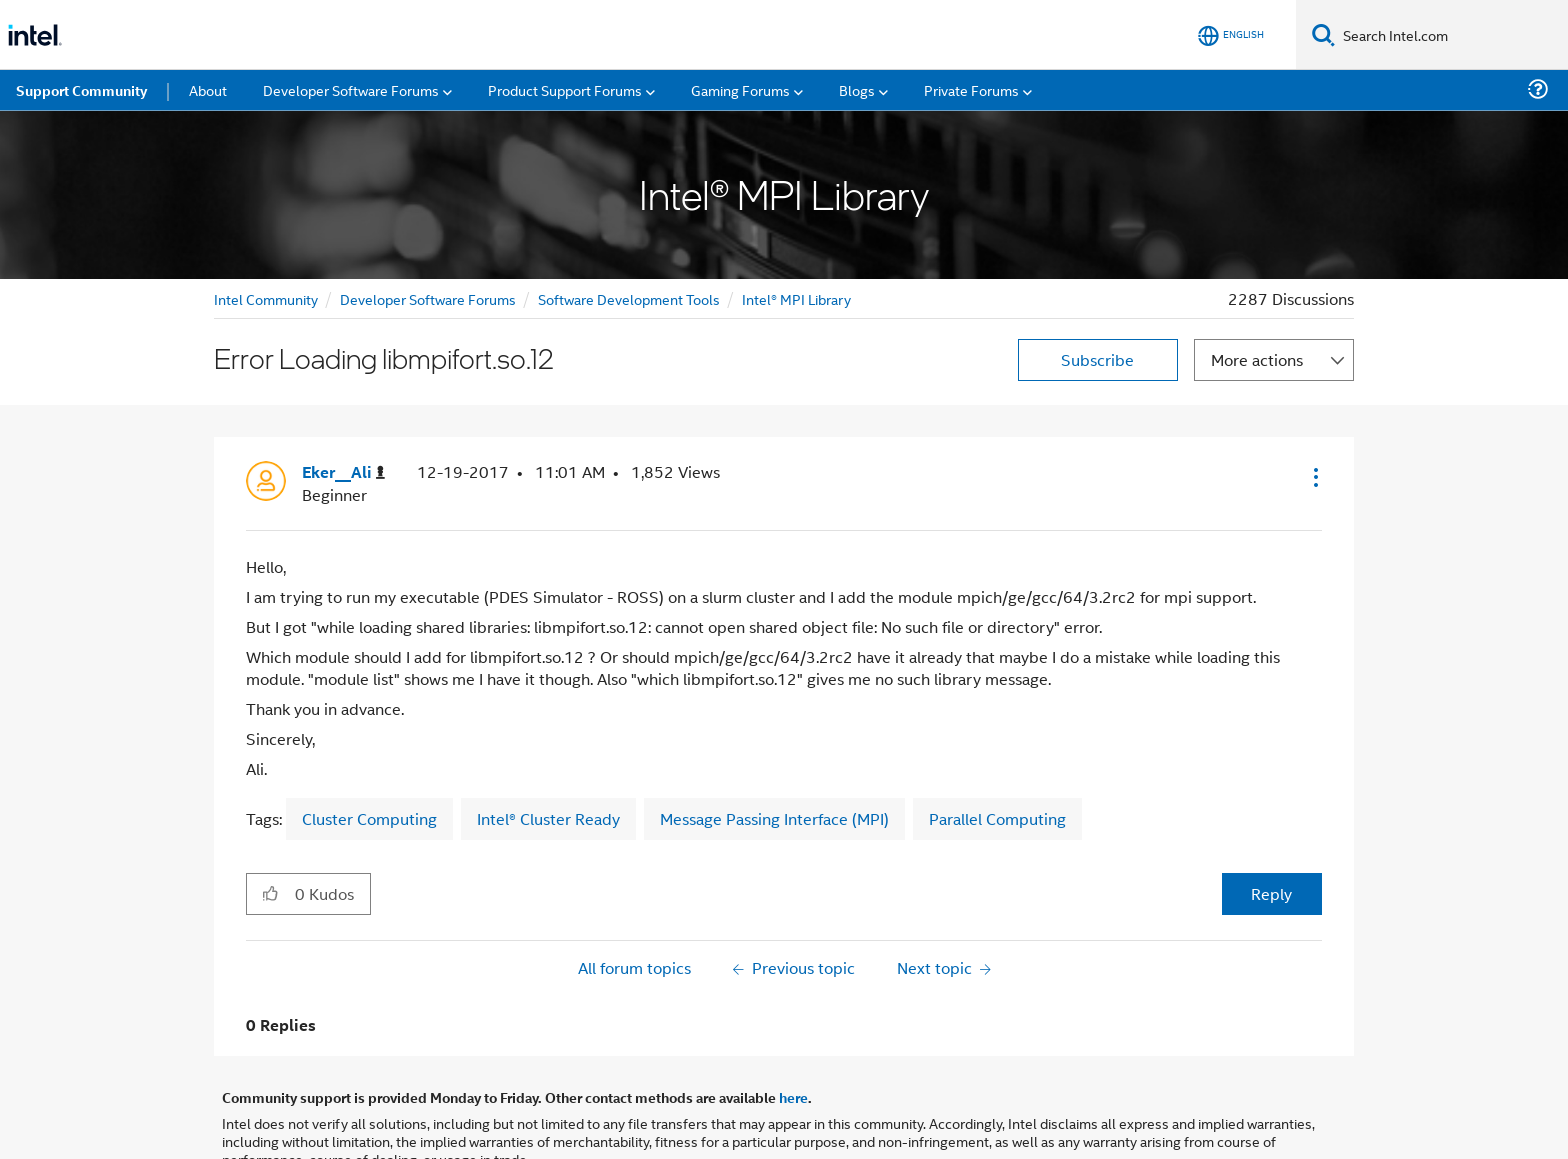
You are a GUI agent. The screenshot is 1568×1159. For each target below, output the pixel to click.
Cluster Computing (369, 748)
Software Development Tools (629, 228)
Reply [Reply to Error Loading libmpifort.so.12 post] (1271, 823)
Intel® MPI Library (796, 228)
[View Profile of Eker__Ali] (343, 402)
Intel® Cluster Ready (548, 748)
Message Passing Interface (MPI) (774, 748)
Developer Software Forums (428, 228)
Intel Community (266, 228)
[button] (1314, 407)
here (793, 1027)
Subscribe (1097, 289)
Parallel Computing (997, 748)
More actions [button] (1257, 289)
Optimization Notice (719, 1114)
